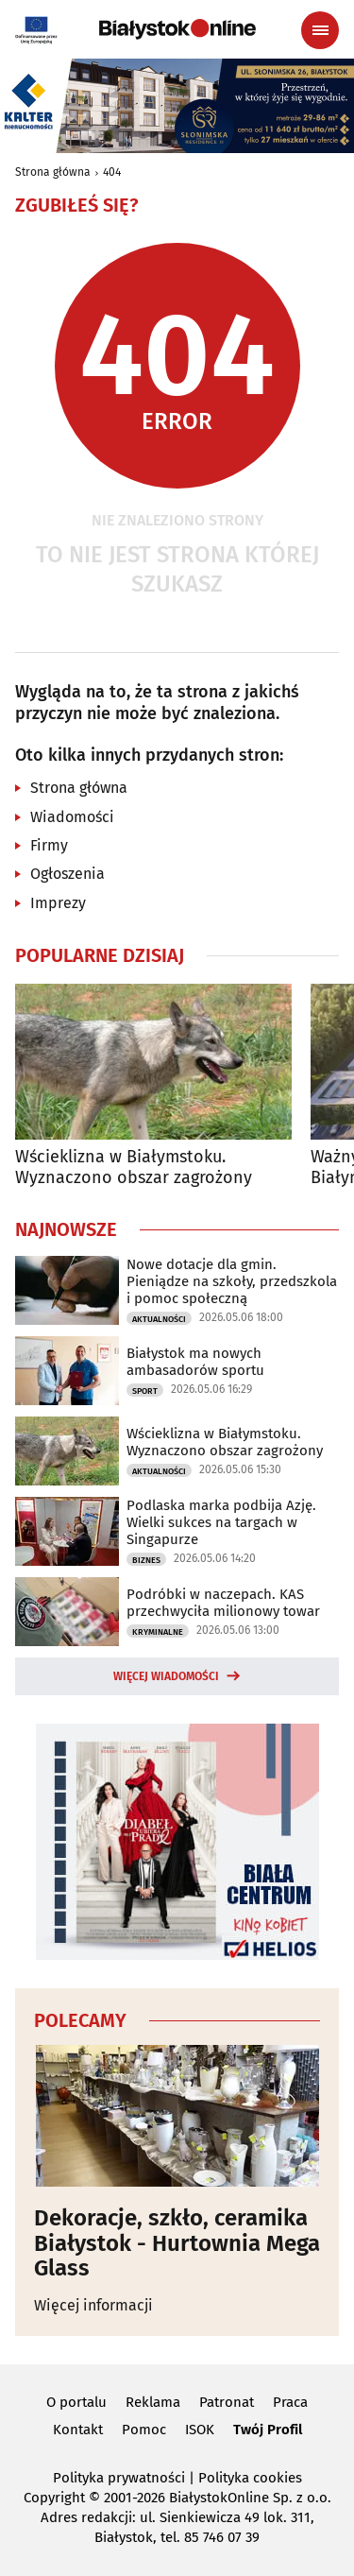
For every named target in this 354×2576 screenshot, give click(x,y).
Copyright (54, 2497)
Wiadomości (72, 817)
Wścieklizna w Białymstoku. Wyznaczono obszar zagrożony (133, 1167)
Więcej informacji (93, 2305)
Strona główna (53, 172)
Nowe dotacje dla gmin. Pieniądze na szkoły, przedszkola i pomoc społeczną (231, 1281)
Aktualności (159, 1319)
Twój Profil (267, 2429)
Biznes (146, 1560)
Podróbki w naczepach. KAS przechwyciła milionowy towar (223, 1603)
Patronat (226, 2402)
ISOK (199, 2429)
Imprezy (58, 903)
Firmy (49, 845)
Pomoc (144, 2429)
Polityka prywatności (119, 2477)
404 (112, 172)
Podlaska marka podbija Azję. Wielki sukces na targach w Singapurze (221, 1522)
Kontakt (78, 2429)
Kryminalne (157, 1632)
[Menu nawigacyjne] (320, 30)
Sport (145, 1391)
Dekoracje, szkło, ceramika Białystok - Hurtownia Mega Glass (177, 2243)
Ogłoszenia (67, 874)
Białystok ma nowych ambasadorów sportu (195, 1362)
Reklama (153, 2402)
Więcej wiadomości (166, 1676)
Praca (290, 2402)
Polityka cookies (250, 2477)
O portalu (76, 2402)
